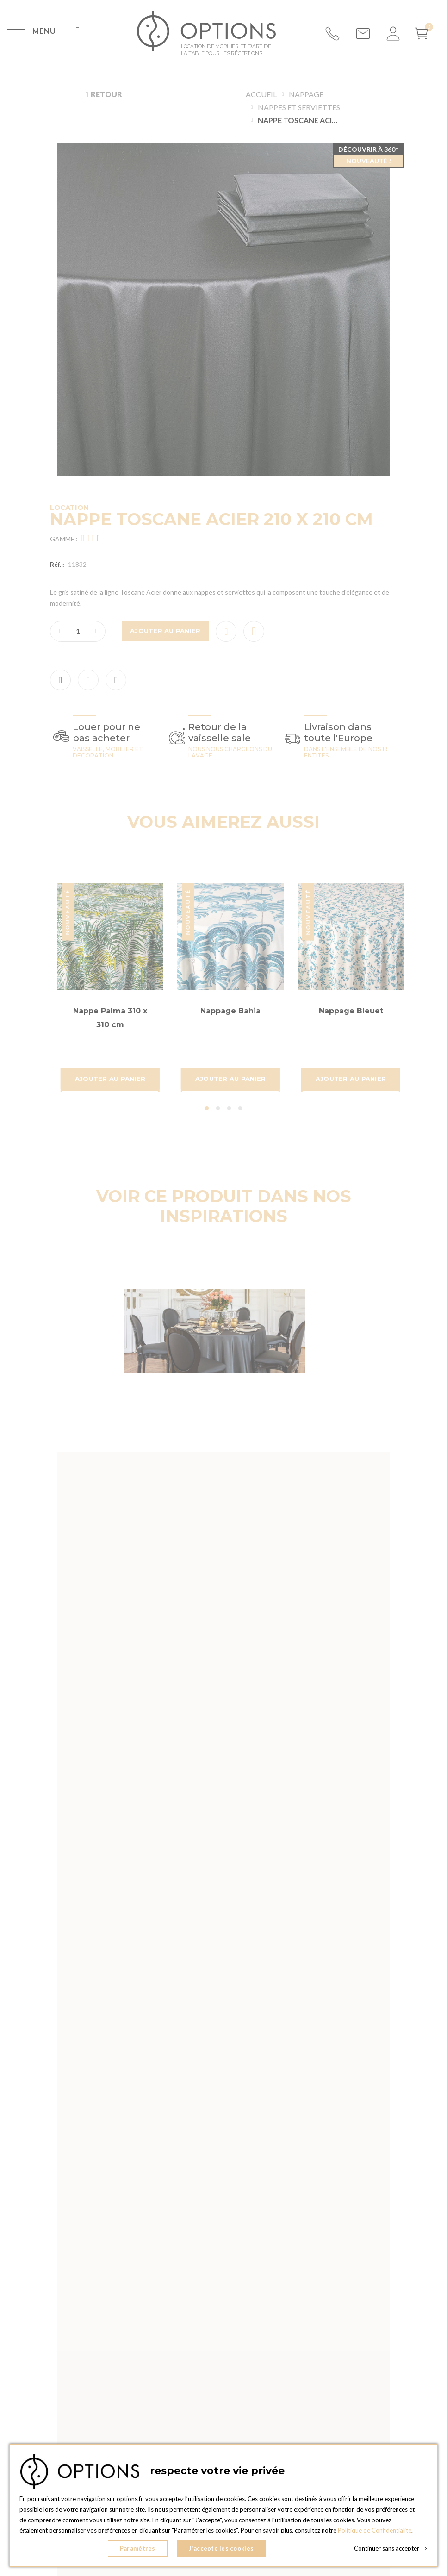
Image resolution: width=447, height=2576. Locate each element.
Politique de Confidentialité (374, 2530)
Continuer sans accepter (391, 2548)
